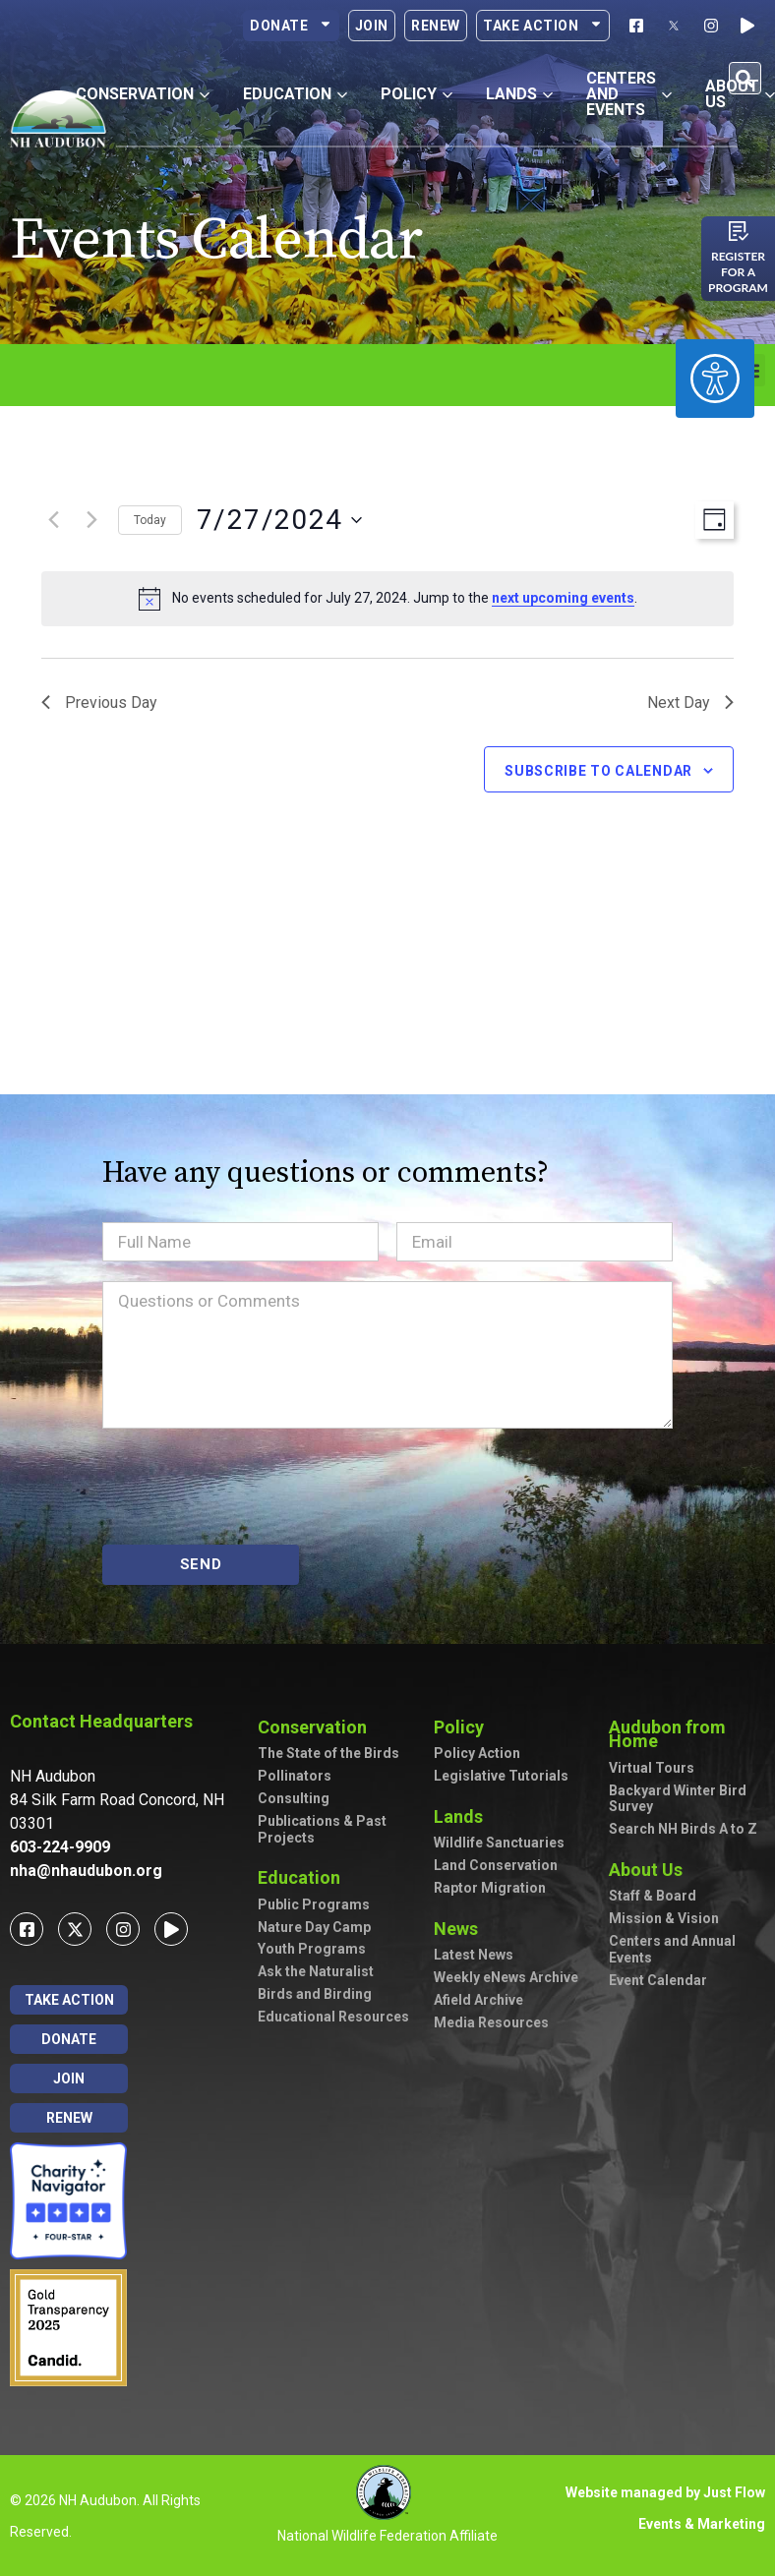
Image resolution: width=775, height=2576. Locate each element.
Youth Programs (312, 1949)
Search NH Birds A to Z (683, 1829)
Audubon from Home (686, 1734)
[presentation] (251, 1486)
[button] (745, 78)
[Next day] (91, 520)
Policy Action (477, 1753)
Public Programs (314, 1904)
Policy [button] (416, 94)
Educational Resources (333, 2016)
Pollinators (294, 1776)
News (461, 1928)
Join (371, 25)
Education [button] (295, 94)
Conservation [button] (142, 94)
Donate (291, 25)
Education (304, 1877)
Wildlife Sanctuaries (499, 1842)
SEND (201, 1564)
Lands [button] (519, 94)
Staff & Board (652, 1895)
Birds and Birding (315, 1994)
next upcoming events (563, 598)
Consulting (293, 1798)
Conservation (317, 1727)
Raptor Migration (490, 1888)
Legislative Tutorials (501, 1776)
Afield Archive (478, 2000)
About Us (650, 1869)
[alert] (387, 598)
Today (150, 520)
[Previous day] (53, 520)
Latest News (473, 1954)
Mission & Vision (664, 1918)
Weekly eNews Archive (506, 1977)
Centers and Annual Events (672, 1949)
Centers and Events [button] (629, 94)
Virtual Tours (651, 1768)
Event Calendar (658, 1980)
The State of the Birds (328, 1753)
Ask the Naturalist (316, 1971)
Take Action (543, 25)
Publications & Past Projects (322, 1829)
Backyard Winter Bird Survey (677, 1799)
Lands (463, 1816)
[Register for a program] (738, 231)
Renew (435, 25)
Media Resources (491, 2022)
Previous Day (99, 702)
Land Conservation (496, 1865)
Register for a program (738, 272)
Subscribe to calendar (598, 771)
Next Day (690, 702)
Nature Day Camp (314, 1927)
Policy (464, 1727)
